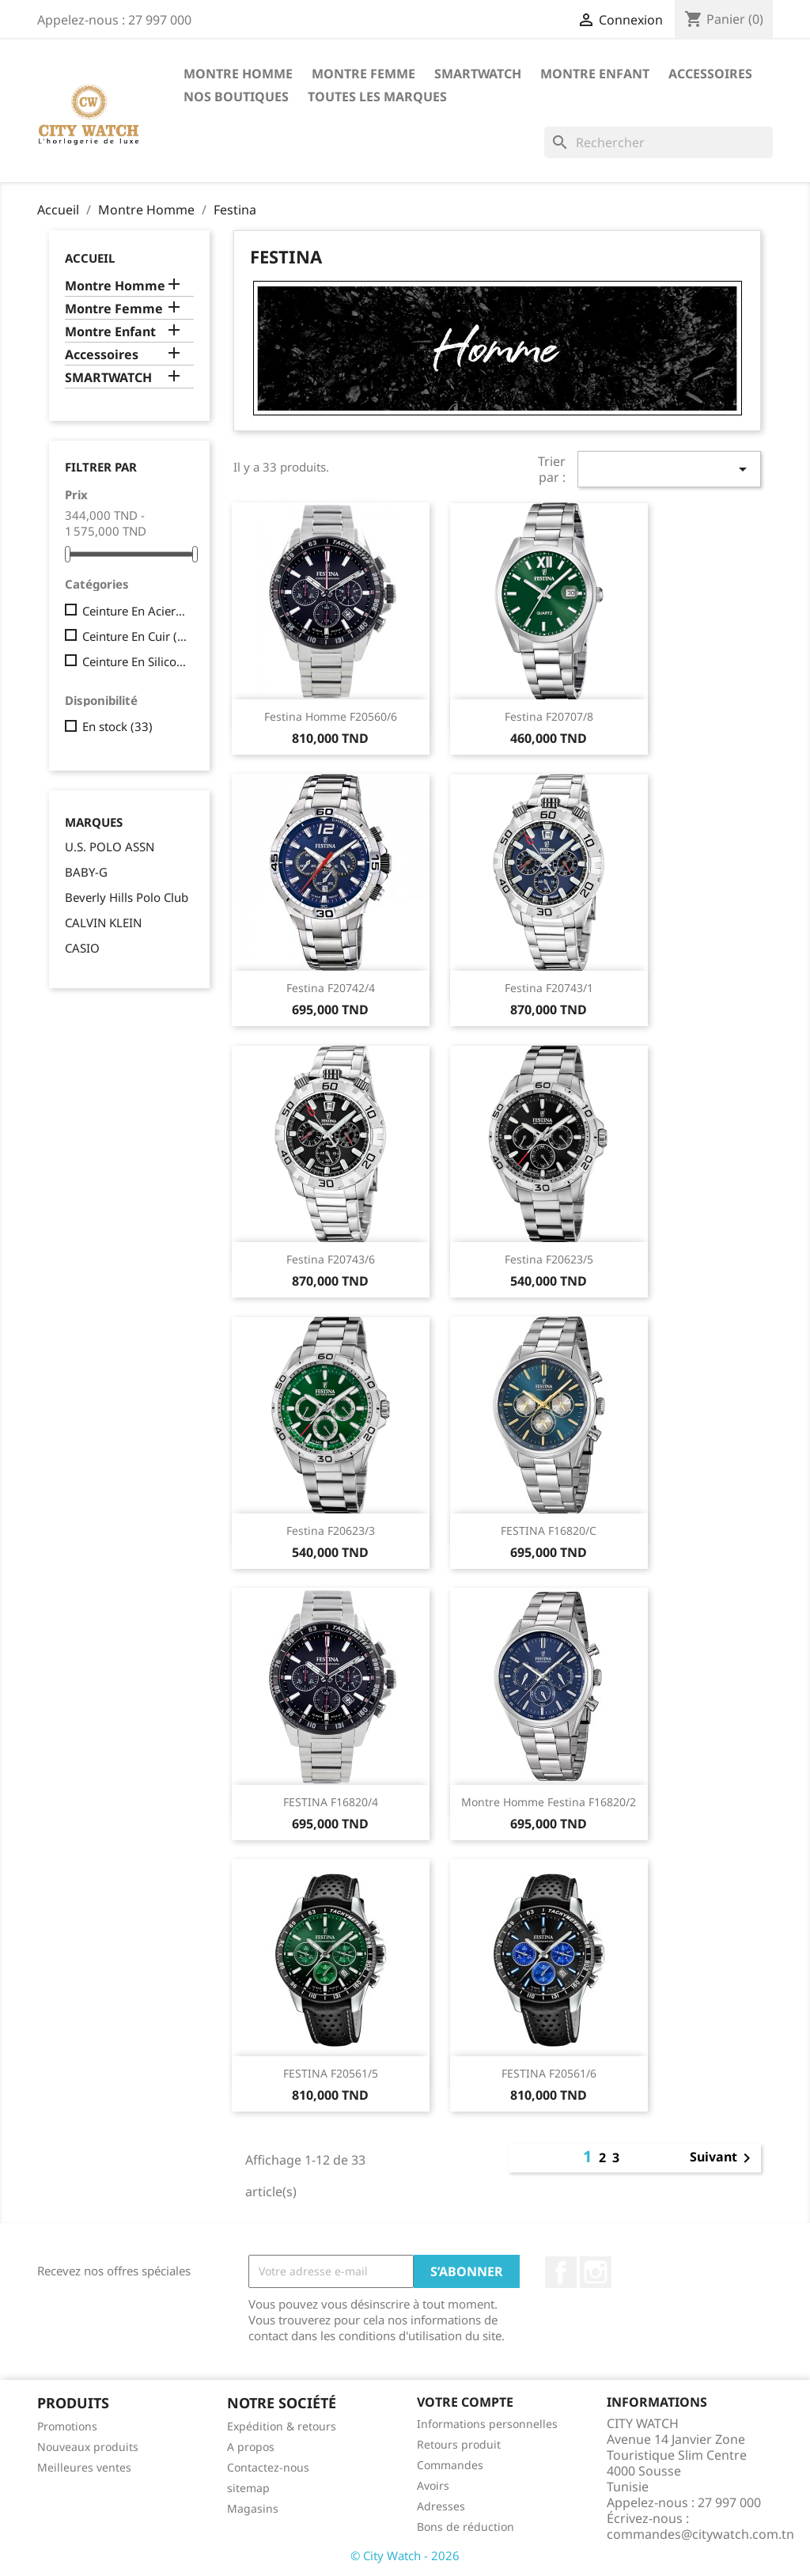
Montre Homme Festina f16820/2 (548, 1801)
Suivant (723, 2158)
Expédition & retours (281, 2426)
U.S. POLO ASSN (109, 846)
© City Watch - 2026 (405, 2555)
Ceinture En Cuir (134, 636)
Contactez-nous (268, 2467)
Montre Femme (363, 73)
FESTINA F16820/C (548, 1530)
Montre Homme (238, 73)
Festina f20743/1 (549, 987)
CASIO (82, 948)
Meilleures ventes (84, 2467)
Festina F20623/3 (330, 1530)
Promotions (67, 2426)
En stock (117, 726)
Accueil (90, 258)
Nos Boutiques (236, 96)
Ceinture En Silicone (134, 661)
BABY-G (86, 872)
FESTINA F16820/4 (330, 1801)
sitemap (248, 2487)
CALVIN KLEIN (103, 922)
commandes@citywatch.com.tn (700, 2534)
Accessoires (710, 73)
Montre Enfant (594, 73)
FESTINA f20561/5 (330, 2073)
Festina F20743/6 (330, 1259)
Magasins (252, 2508)
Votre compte (465, 2402)
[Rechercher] (658, 142)
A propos (250, 2446)
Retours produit (459, 2444)
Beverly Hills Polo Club (126, 897)
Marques (94, 822)
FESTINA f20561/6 (549, 2073)
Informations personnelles (487, 2423)
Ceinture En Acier (134, 611)
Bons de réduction (465, 2526)
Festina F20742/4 (330, 987)
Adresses (441, 2505)
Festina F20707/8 (549, 716)
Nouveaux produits (87, 2446)
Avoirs (433, 2485)
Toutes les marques (377, 96)
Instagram (595, 2272)
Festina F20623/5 (549, 1259)
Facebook (561, 2272)
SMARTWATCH (477, 73)
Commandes (450, 2464)
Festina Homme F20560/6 (330, 716)
